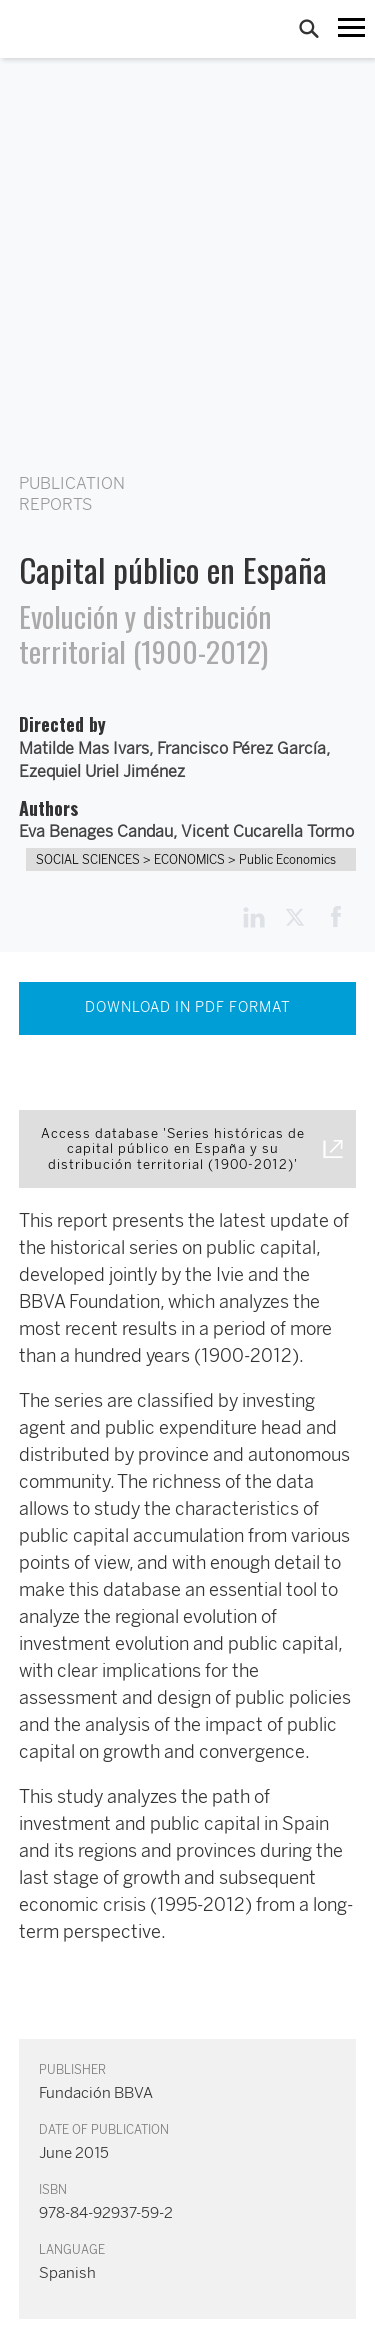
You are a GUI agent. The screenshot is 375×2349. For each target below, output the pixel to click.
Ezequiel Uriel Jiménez (102, 771)
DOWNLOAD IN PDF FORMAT (188, 1007)
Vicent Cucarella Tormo (267, 831)
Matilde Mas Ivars (84, 748)
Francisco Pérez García (241, 748)
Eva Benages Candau (96, 831)
